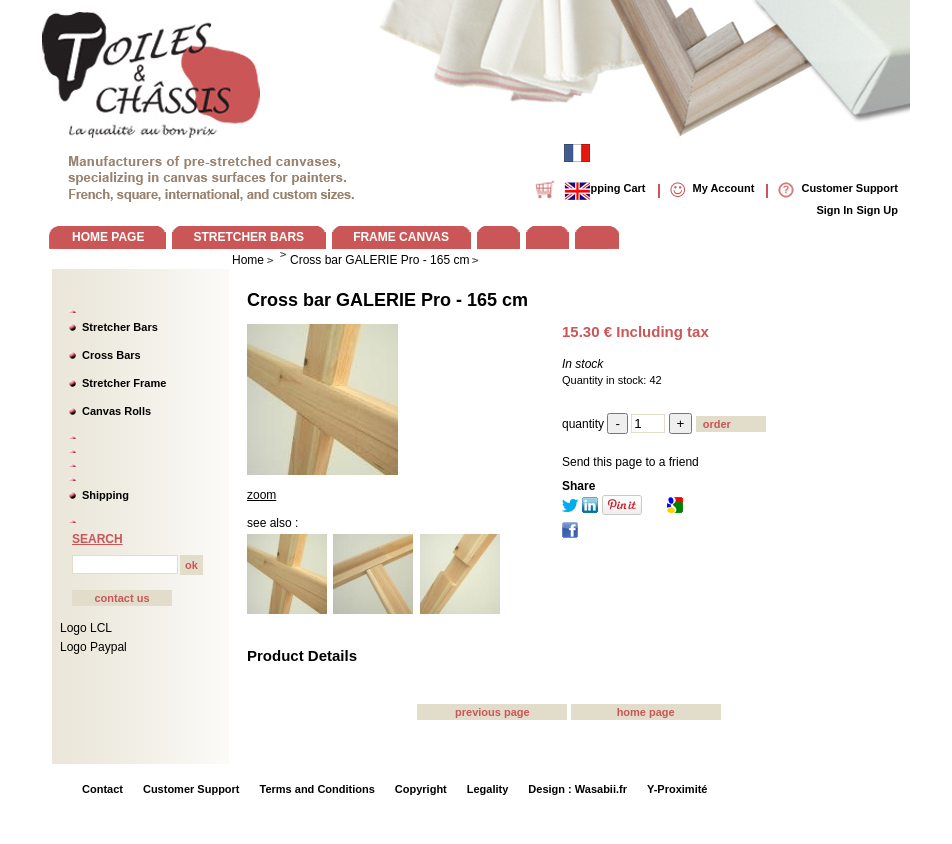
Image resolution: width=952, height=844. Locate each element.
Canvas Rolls (116, 411)
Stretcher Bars (120, 327)
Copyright (421, 789)
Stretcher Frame (124, 383)
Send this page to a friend (630, 462)
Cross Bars (111, 355)
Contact (102, 789)
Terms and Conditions (317, 789)
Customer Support (191, 789)
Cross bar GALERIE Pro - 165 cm (387, 300)
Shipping (105, 495)
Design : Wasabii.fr (577, 789)
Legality (488, 789)
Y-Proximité (677, 789)
